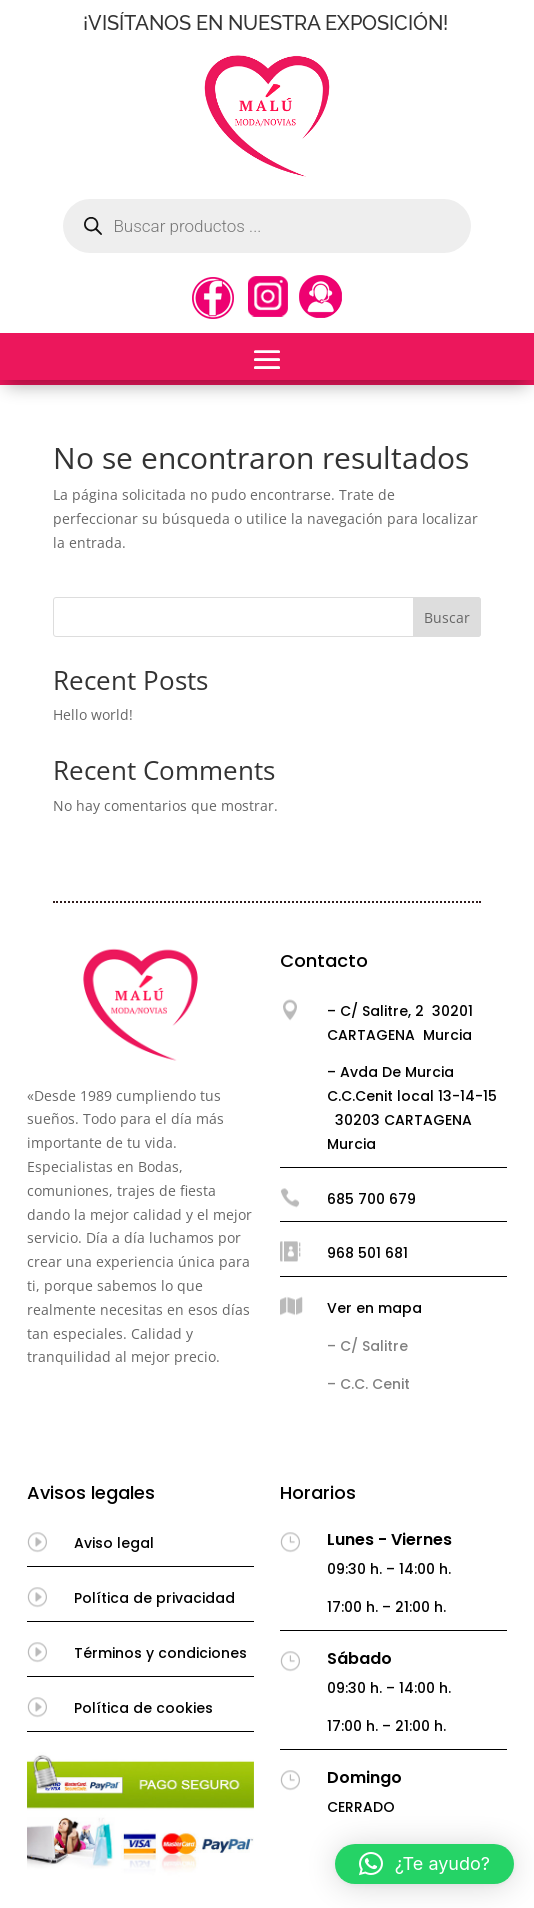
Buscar (447, 617)
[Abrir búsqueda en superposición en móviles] (266, 226)
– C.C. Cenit (368, 1384)
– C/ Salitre (367, 1346)
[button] (424, 1864)
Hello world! (93, 714)
